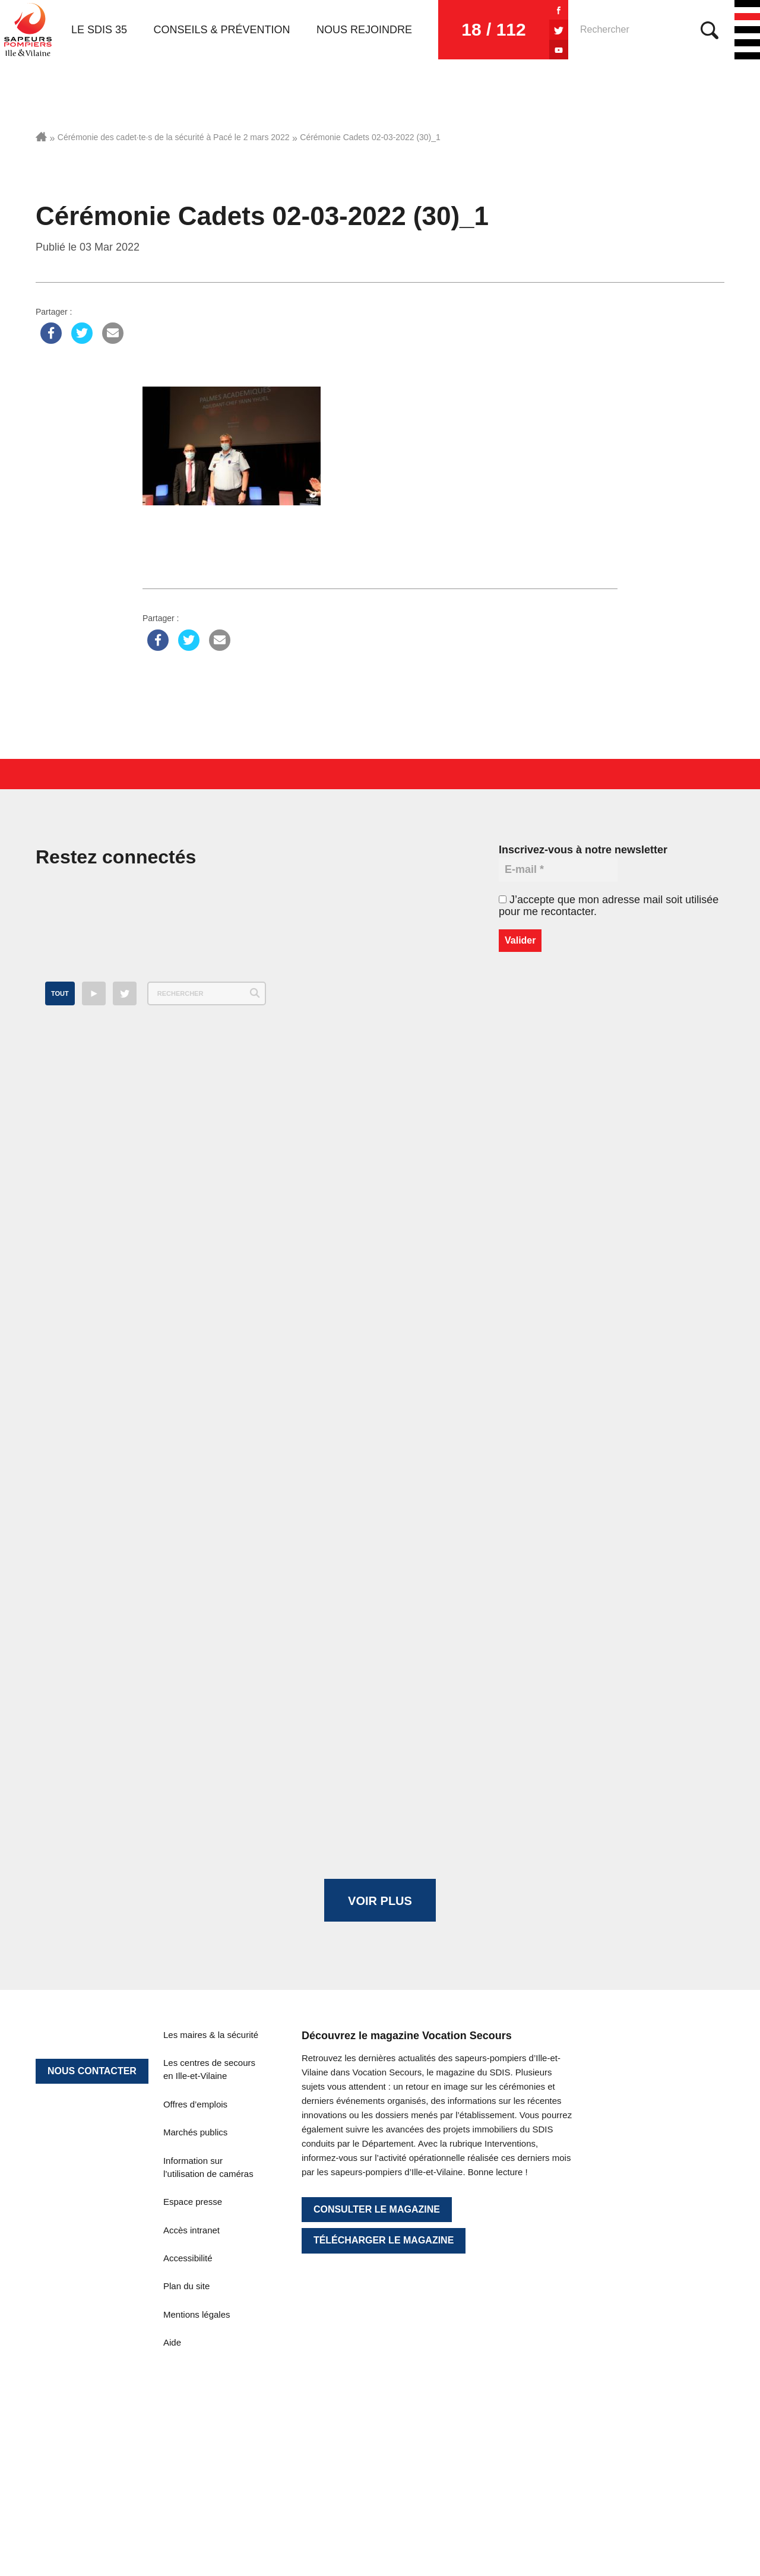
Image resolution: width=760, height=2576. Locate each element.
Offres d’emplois (195, 2104)
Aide (172, 2342)
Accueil (41, 136)
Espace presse (192, 2202)
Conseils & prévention (222, 30)
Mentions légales (196, 2314)
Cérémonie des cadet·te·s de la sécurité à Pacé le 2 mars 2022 (174, 137)
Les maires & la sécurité (210, 2035)
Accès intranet (191, 2230)
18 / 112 (493, 29)
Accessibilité (188, 2258)
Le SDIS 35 (99, 30)
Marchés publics (195, 2132)
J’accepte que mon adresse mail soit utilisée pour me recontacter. (608, 905)
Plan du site (186, 2286)
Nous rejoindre (364, 30)
